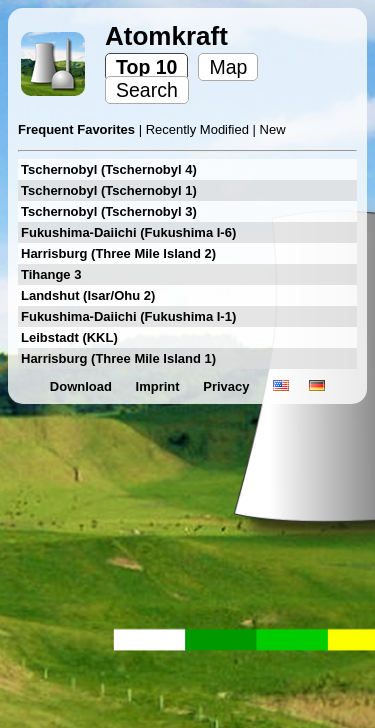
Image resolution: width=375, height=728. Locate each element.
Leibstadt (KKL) (69, 337)
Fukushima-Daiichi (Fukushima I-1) (128, 316)
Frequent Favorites (78, 129)
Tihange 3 (51, 274)
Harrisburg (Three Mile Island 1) (118, 358)
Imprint (160, 386)
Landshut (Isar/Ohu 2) (88, 295)
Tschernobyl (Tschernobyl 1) (109, 190)
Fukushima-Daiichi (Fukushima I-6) (128, 232)
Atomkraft (166, 36)
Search (147, 90)
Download (83, 386)
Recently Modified (199, 129)
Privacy (228, 386)
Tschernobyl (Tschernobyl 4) (109, 169)
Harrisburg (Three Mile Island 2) (118, 253)
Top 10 (146, 67)
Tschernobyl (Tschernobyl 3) (109, 211)
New (273, 129)
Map (228, 67)
